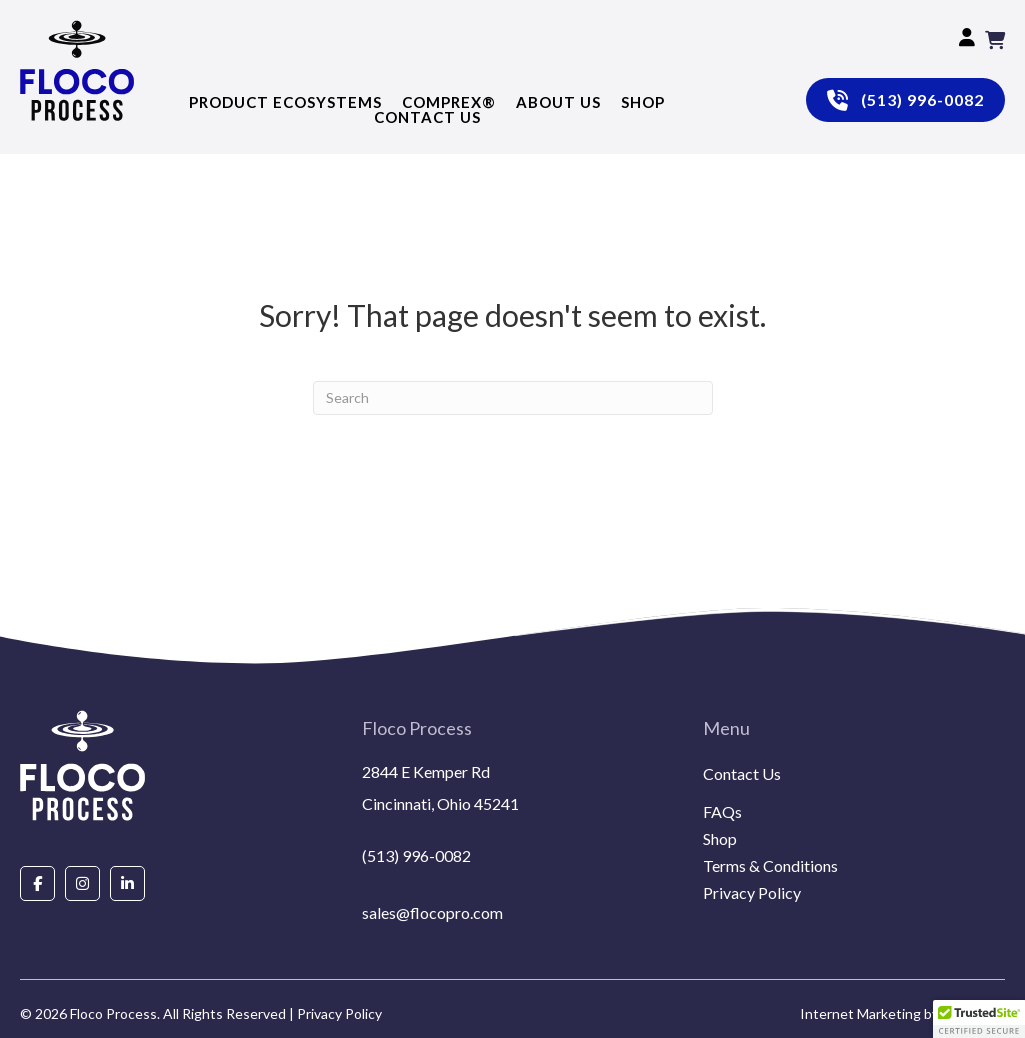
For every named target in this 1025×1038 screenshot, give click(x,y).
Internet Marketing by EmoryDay (902, 1013)
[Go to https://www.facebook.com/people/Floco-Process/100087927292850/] (37, 882)
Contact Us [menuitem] (742, 774)
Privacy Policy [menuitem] (752, 893)
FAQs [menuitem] (722, 812)
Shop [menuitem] (720, 839)
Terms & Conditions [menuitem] (770, 866)
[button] (979, 1019)
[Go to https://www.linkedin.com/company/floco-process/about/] (127, 882)
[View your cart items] (995, 40)
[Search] (513, 398)
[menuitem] (854, 798)
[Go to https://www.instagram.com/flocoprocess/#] (82, 882)
